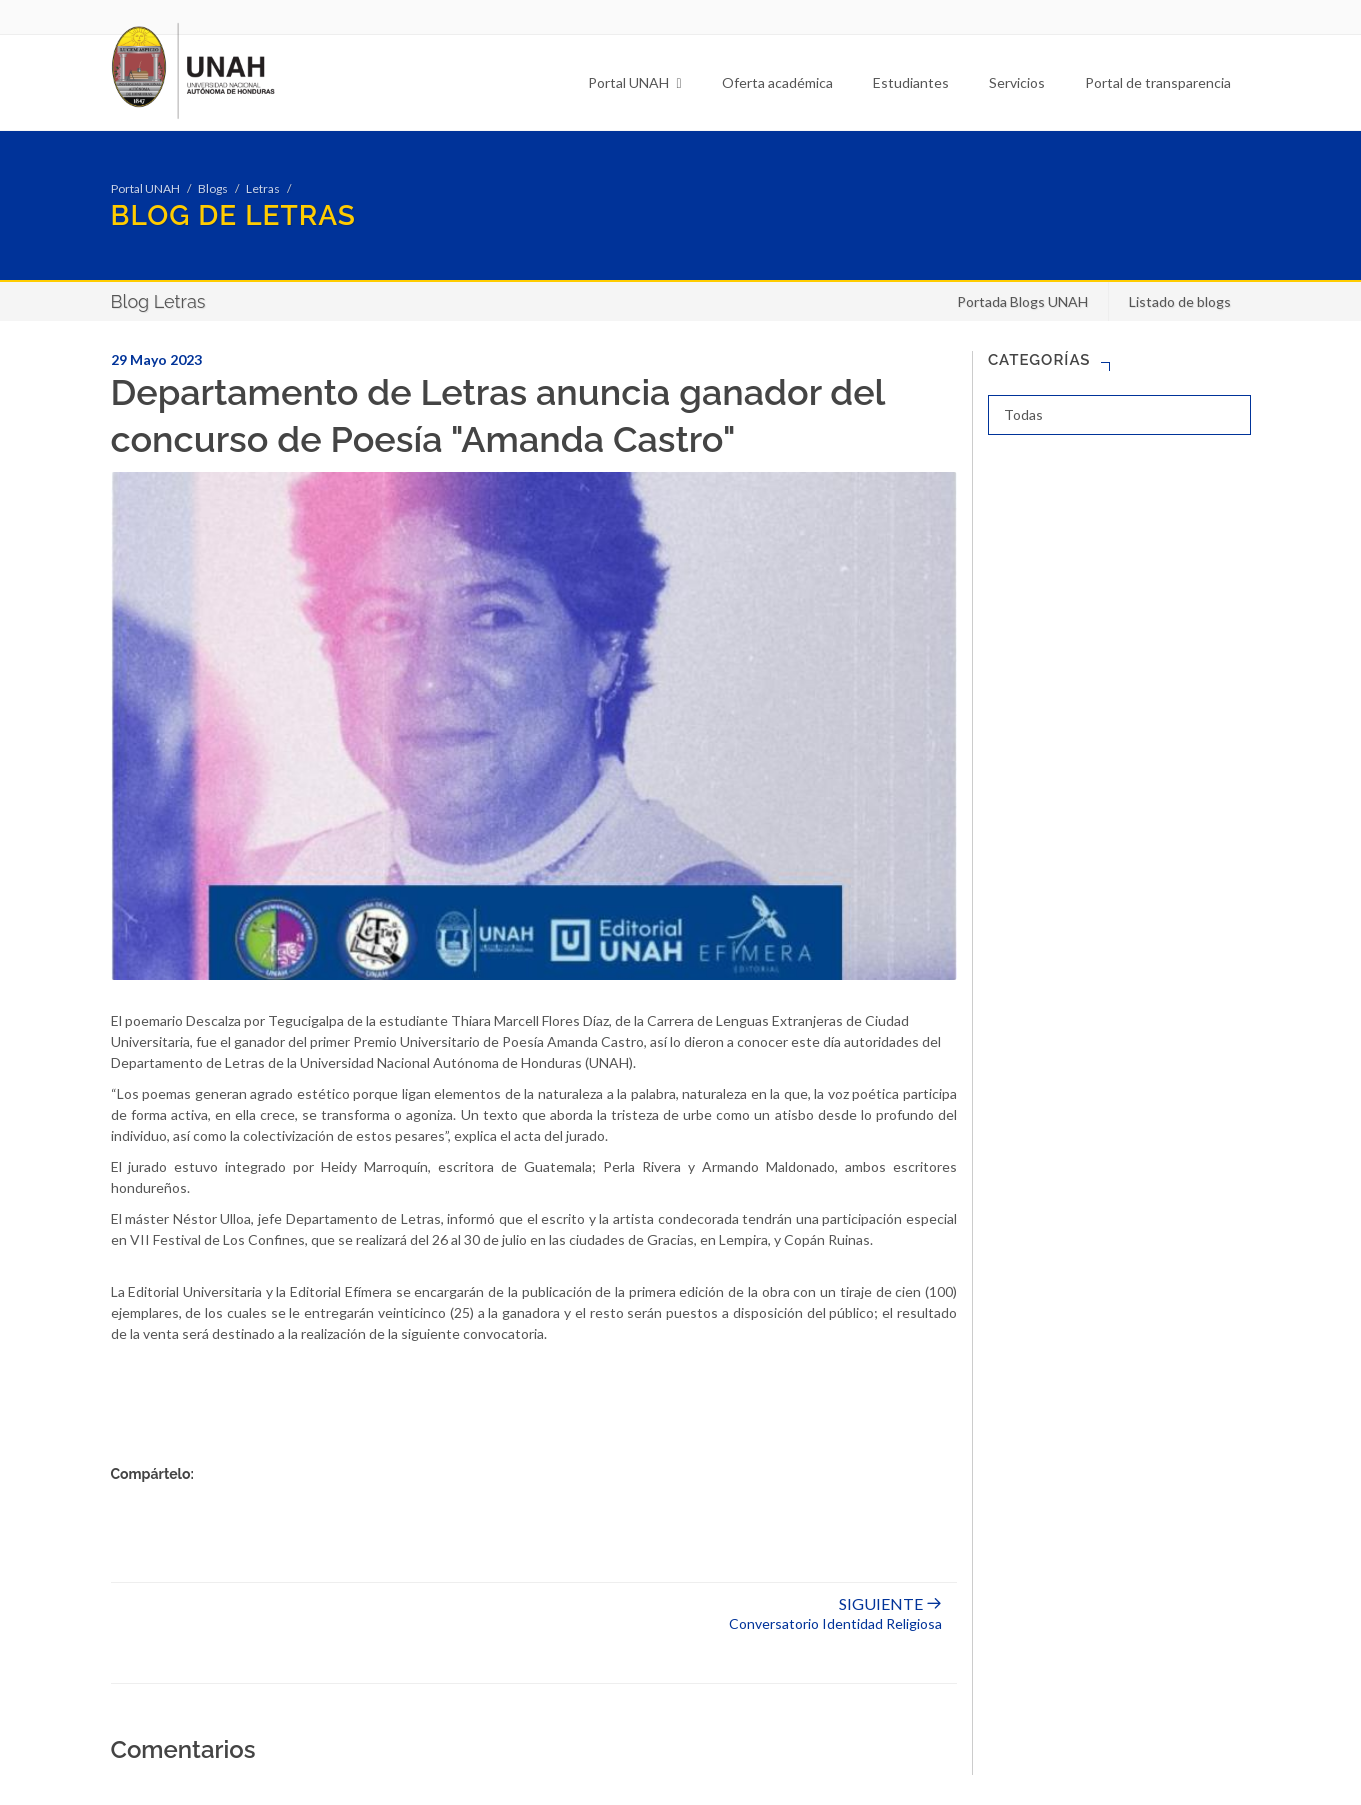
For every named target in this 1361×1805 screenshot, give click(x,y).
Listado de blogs (1180, 301)
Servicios (1017, 82)
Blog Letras (158, 301)
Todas (1023, 414)
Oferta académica (777, 82)
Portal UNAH (634, 82)
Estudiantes (911, 82)
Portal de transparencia (1158, 82)
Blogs (213, 188)
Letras (263, 188)
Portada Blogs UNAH (1022, 301)
